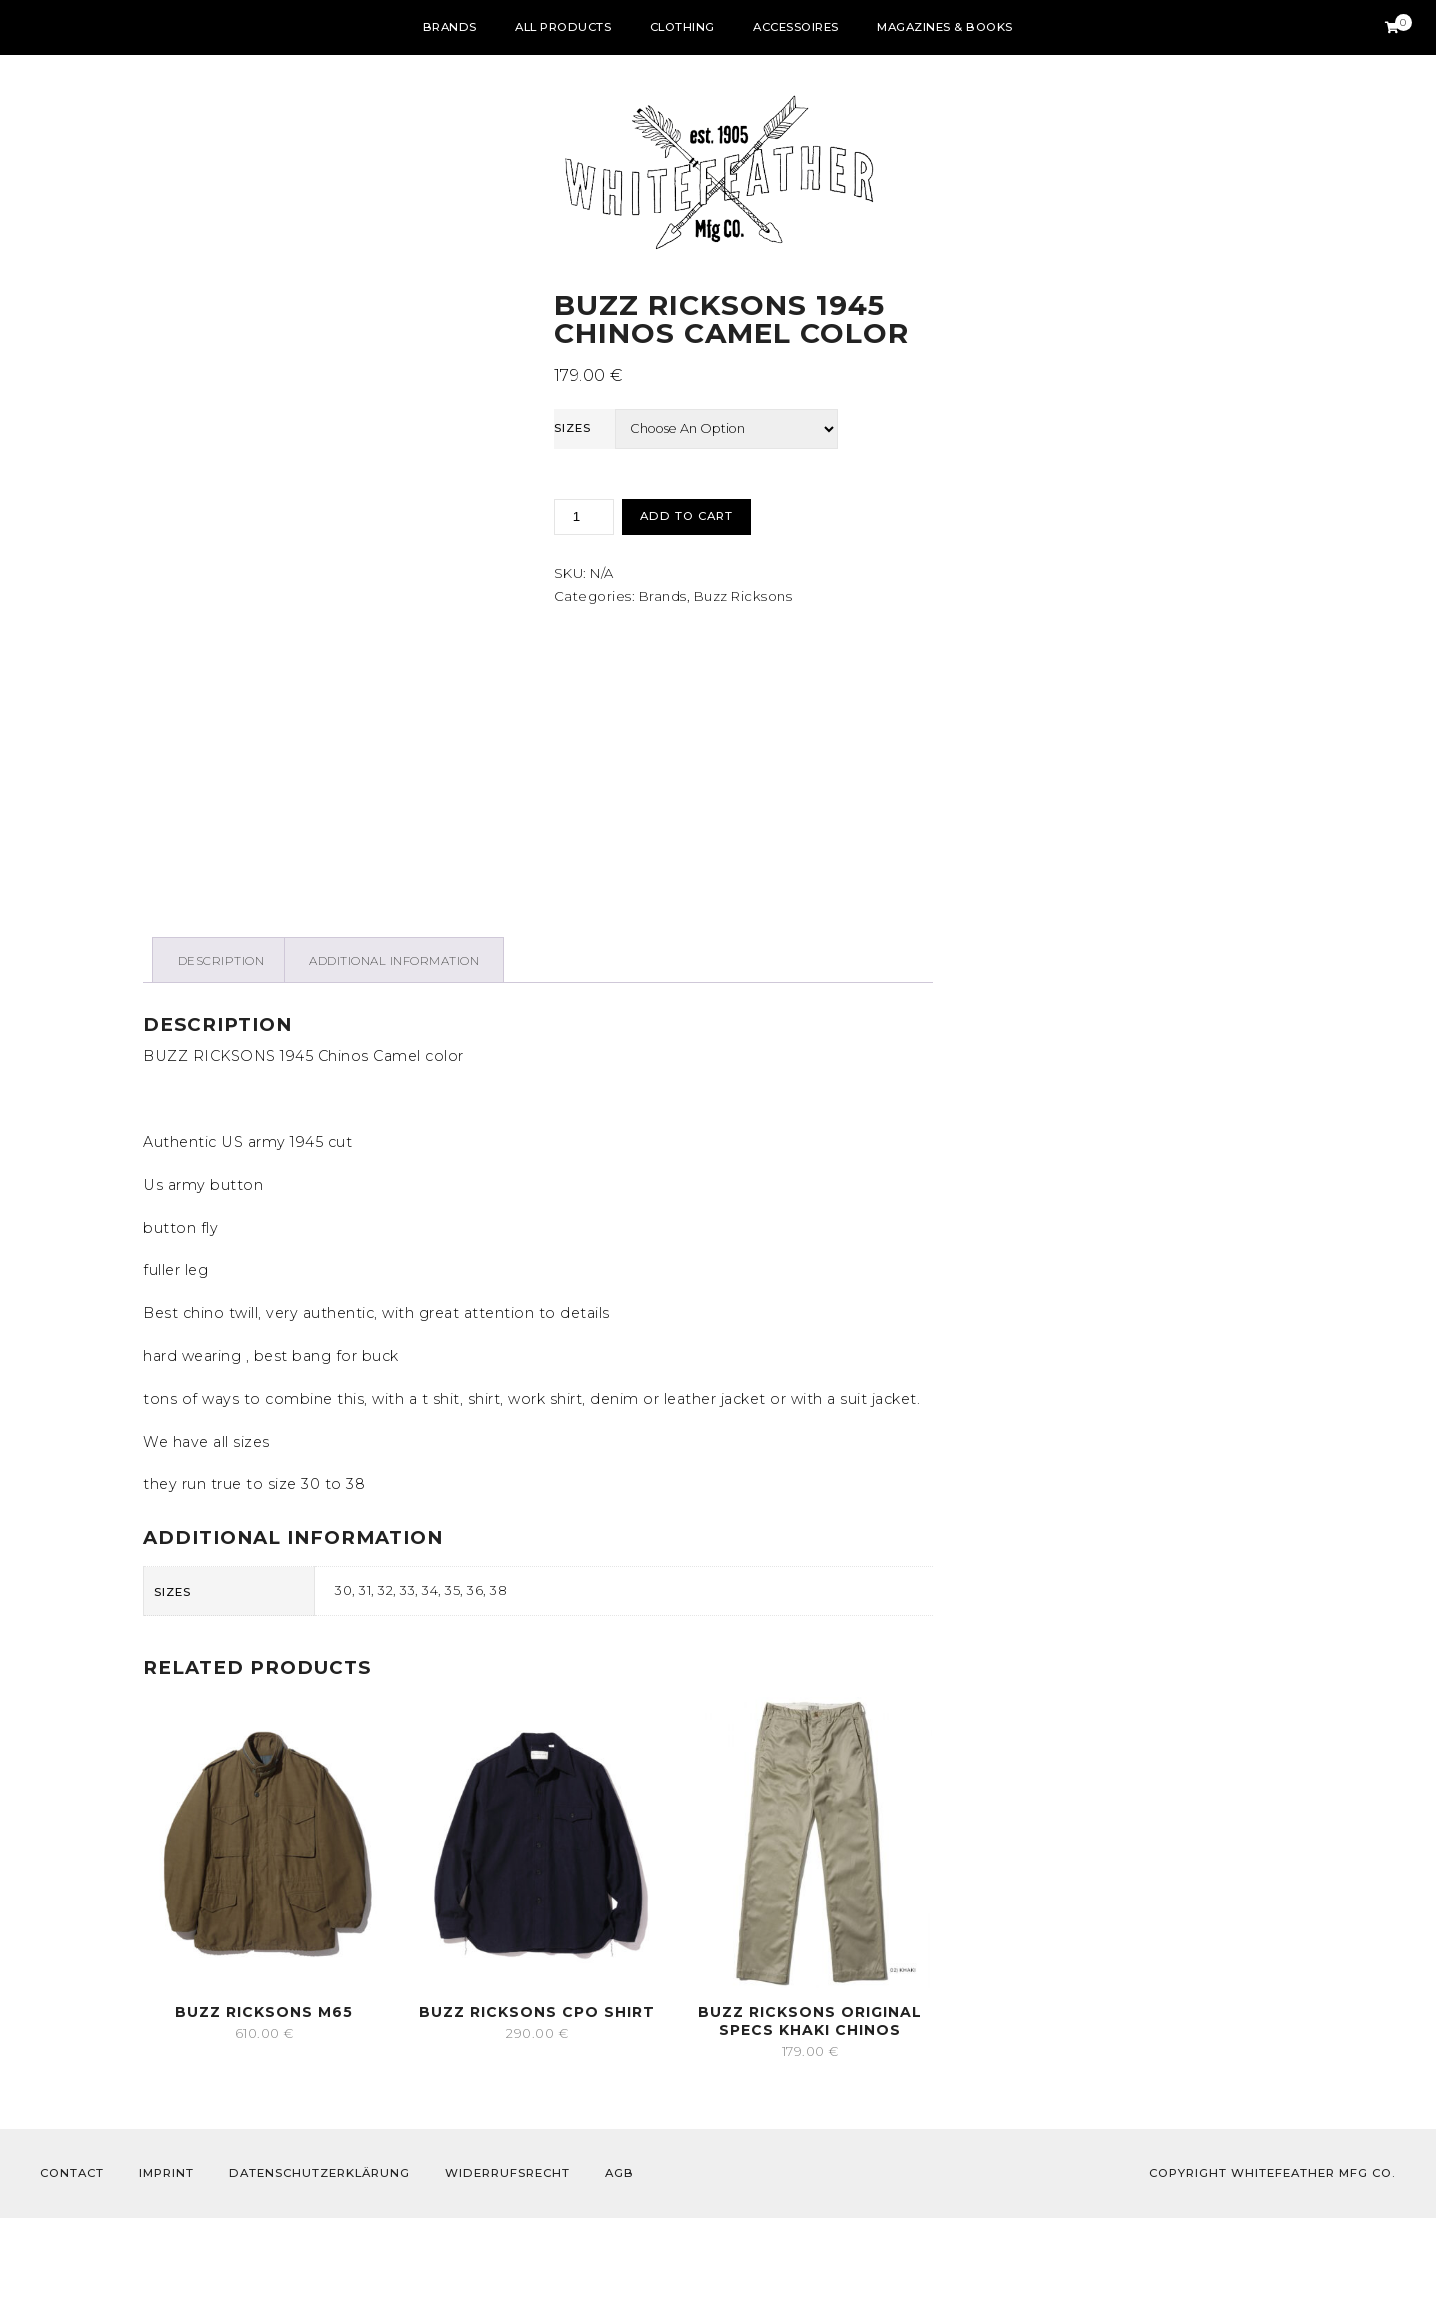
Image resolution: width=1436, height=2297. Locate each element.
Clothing (682, 27)
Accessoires (796, 27)
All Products (563, 27)
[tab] (220, 1039)
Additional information (394, 1040)
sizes (572, 428)
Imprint (166, 2252)
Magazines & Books (945, 27)
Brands (450, 27)
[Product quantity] (584, 517)
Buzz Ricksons (743, 596)
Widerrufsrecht (507, 2252)
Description (221, 1040)
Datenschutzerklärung (319, 2252)
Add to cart (686, 516)
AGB (619, 2252)
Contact (72, 2252)
